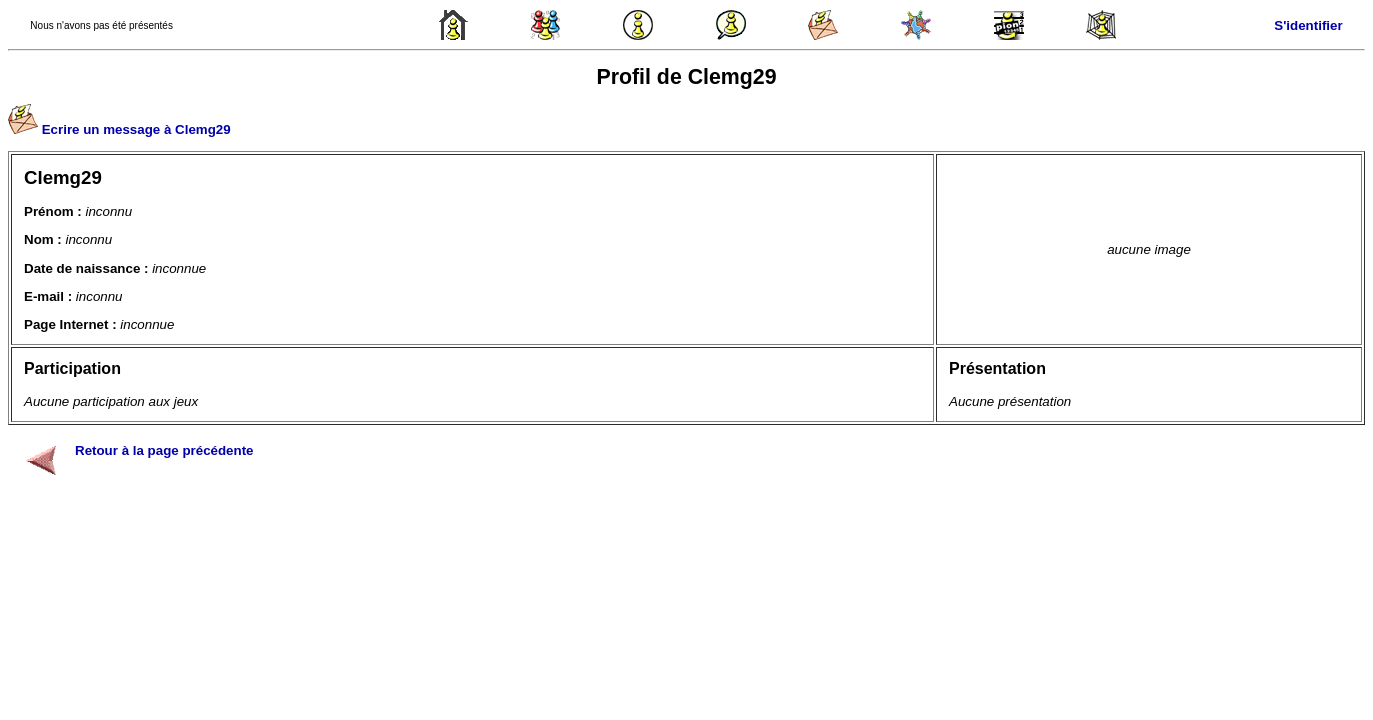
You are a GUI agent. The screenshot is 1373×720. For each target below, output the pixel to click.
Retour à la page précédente (164, 450)
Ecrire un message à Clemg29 (136, 129)
